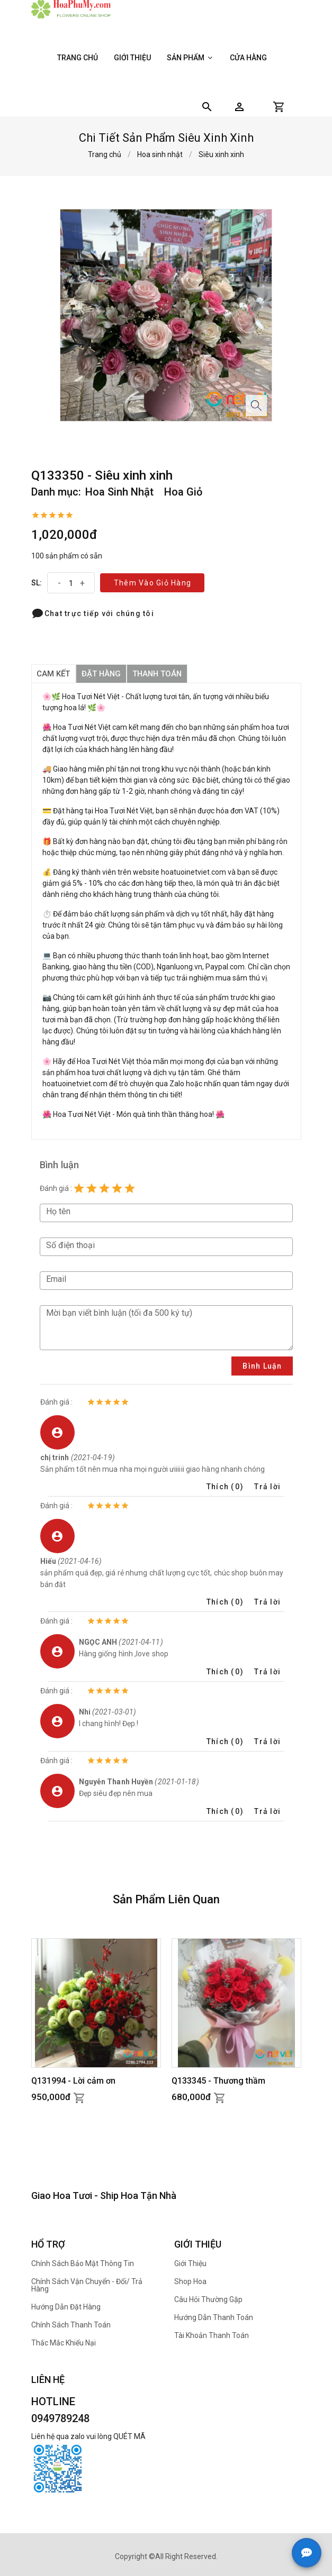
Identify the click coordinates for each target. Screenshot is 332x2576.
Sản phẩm (190, 57)
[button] (239, 106)
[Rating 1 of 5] (79, 1188)
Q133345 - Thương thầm (218, 2081)
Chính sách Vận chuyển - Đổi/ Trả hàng (86, 2285)
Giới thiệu (132, 57)
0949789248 (60, 2418)
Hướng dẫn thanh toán (213, 2317)
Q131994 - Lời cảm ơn (73, 2081)
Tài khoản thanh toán (211, 2335)
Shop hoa (190, 2281)
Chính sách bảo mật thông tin (82, 2263)
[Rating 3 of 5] (104, 1188)
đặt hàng (102, 674)
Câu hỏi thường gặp (208, 2299)
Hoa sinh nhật (160, 154)
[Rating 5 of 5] (129, 1188)
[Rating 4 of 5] (117, 1188)
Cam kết (53, 674)
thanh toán (159, 674)
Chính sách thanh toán (71, 2325)
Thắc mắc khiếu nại (63, 2342)
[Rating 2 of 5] (91, 1188)
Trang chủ (77, 57)
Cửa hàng (248, 57)
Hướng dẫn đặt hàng (66, 2307)
